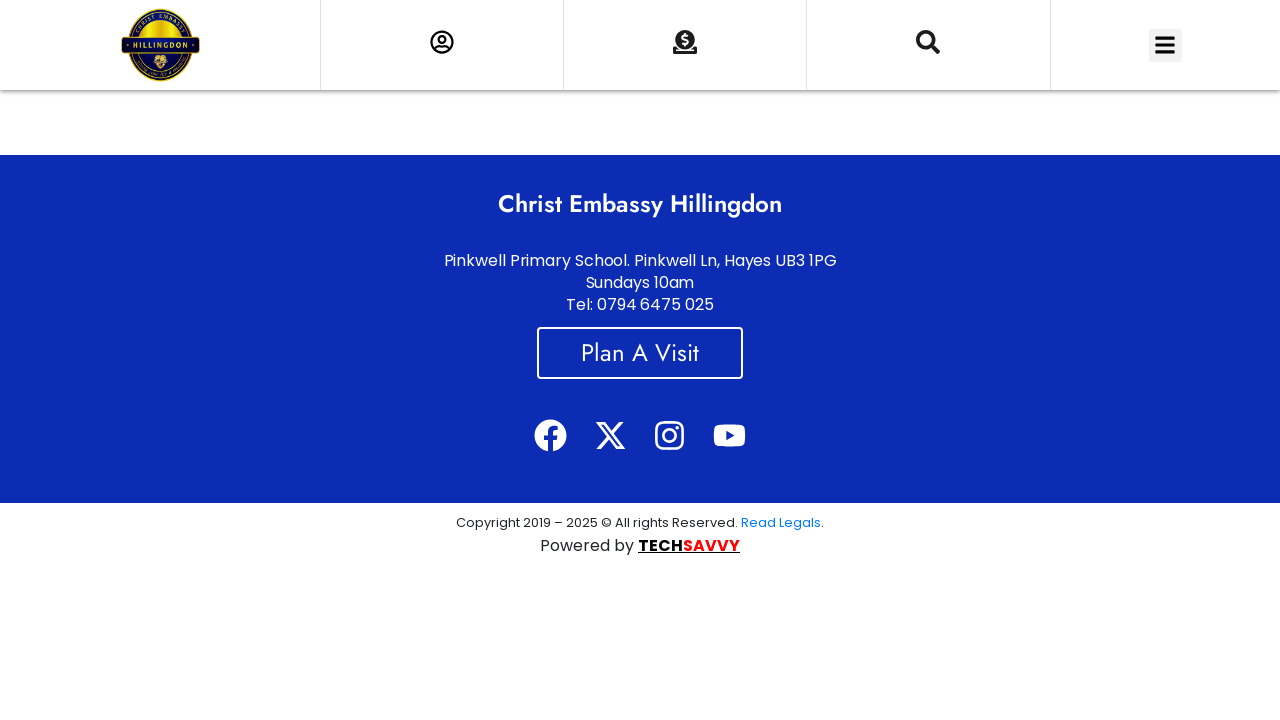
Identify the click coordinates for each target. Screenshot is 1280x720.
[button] (1165, 45)
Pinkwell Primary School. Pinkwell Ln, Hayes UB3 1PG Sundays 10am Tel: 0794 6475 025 (640, 282)
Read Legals (781, 522)
